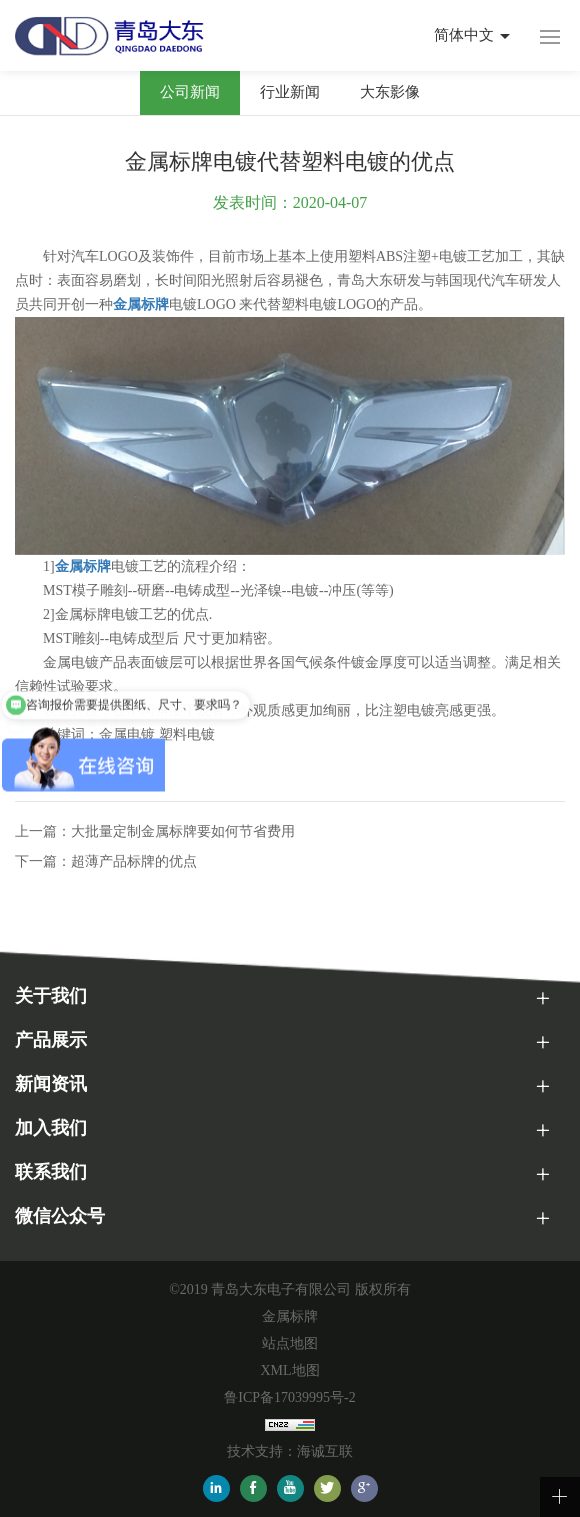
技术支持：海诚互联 (290, 1451)
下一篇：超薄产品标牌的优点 (106, 861)
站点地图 (290, 1343)
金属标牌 (290, 1316)
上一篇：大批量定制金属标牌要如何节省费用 (155, 831)
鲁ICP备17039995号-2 (289, 1397)
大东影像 (390, 92)
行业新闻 (290, 92)
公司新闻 (190, 92)
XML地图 (289, 1370)
